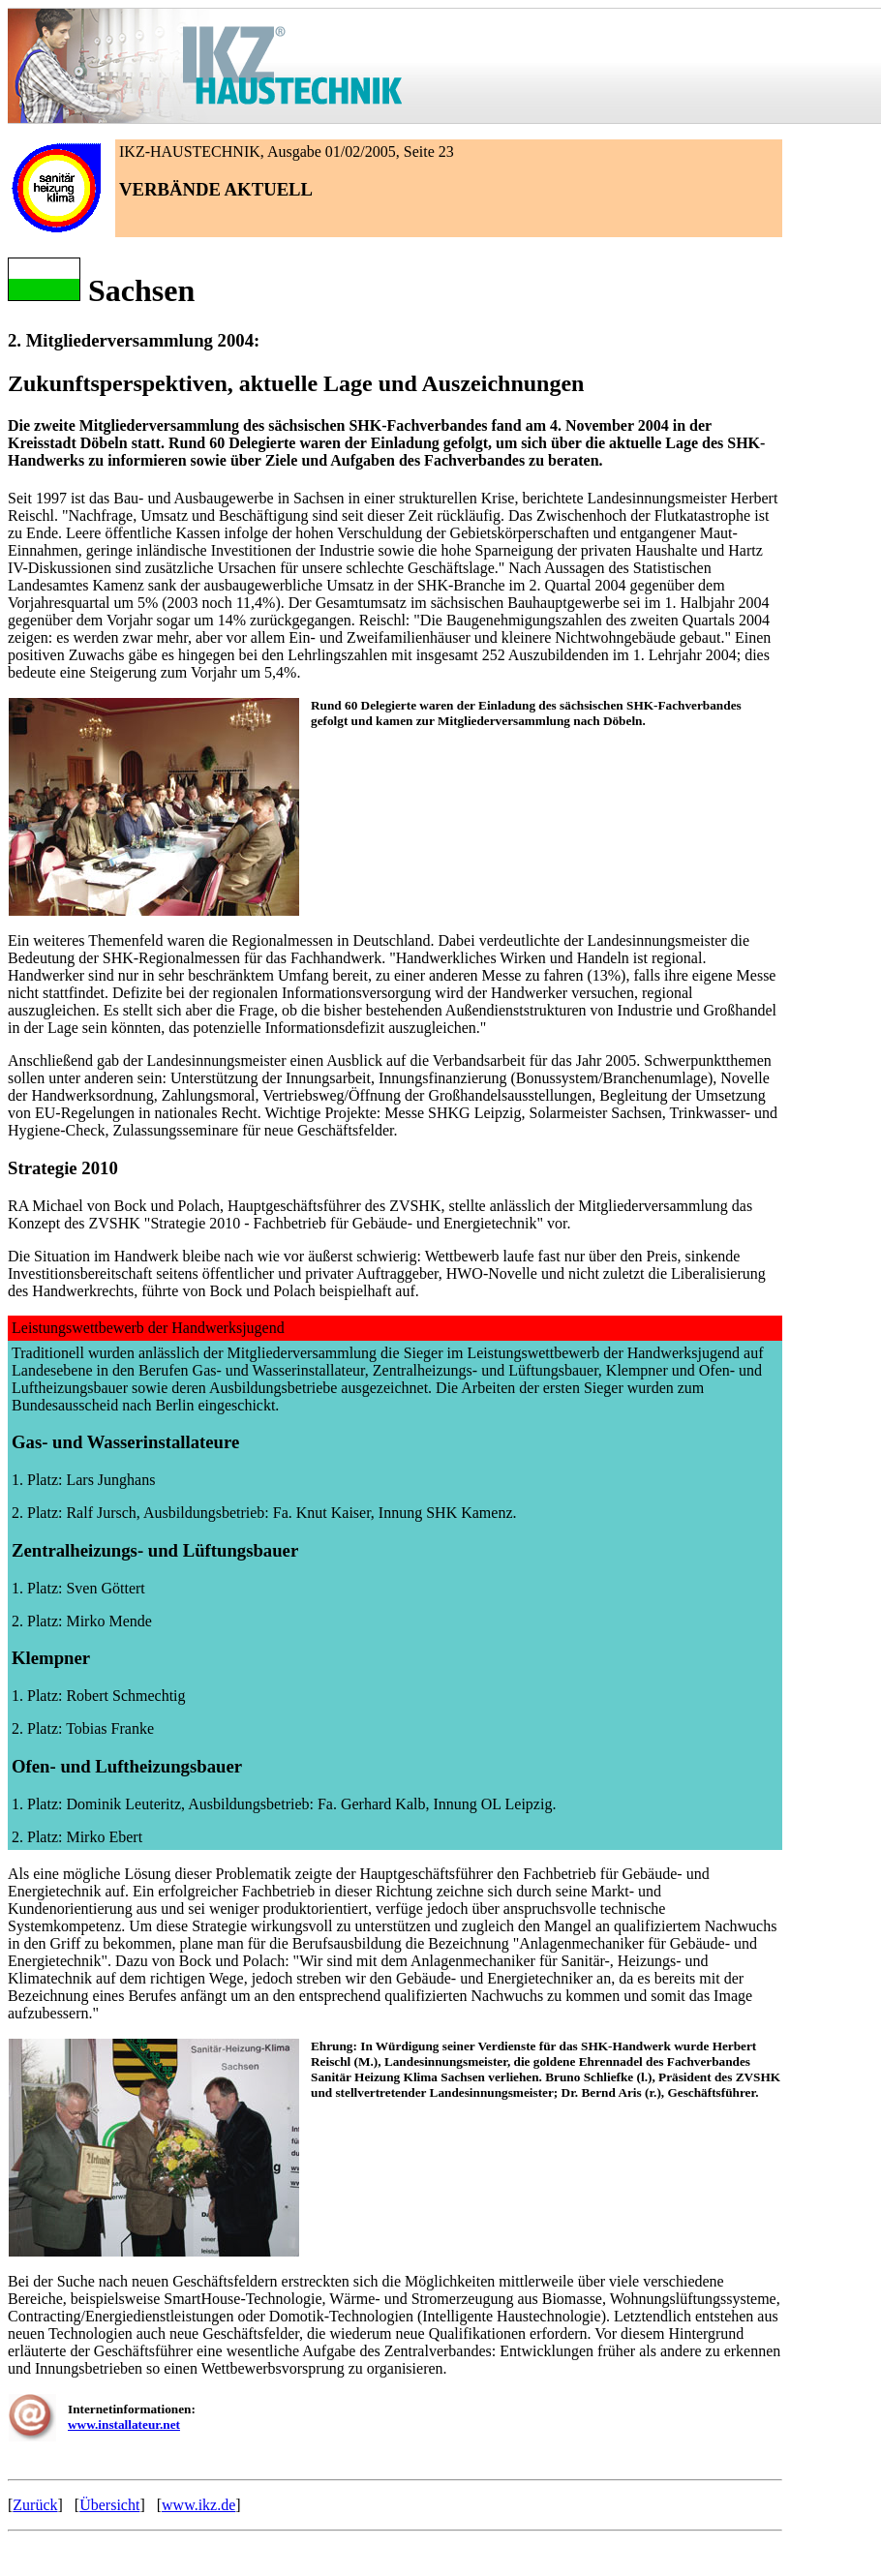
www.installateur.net (124, 2424)
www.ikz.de (198, 2505)
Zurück (35, 2505)
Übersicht (109, 2505)
